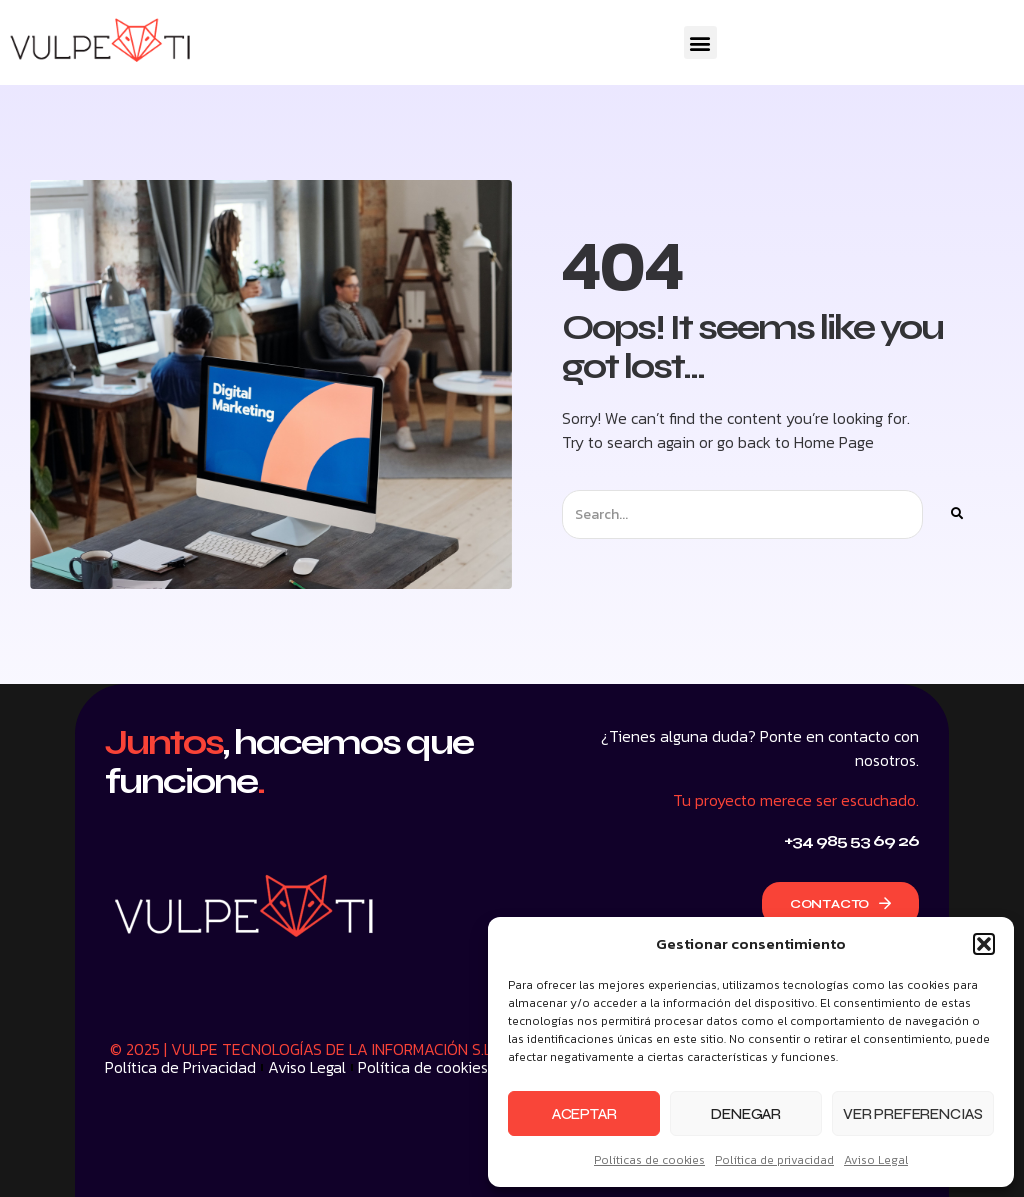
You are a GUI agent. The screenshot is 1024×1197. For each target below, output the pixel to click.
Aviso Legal (876, 1160)
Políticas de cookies (649, 1160)
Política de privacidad (774, 1160)
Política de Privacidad (180, 1067)
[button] (984, 944)
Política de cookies (423, 1067)
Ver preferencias (913, 1114)
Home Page (834, 442)
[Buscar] (956, 514)
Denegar (746, 1114)
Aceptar (584, 1114)
